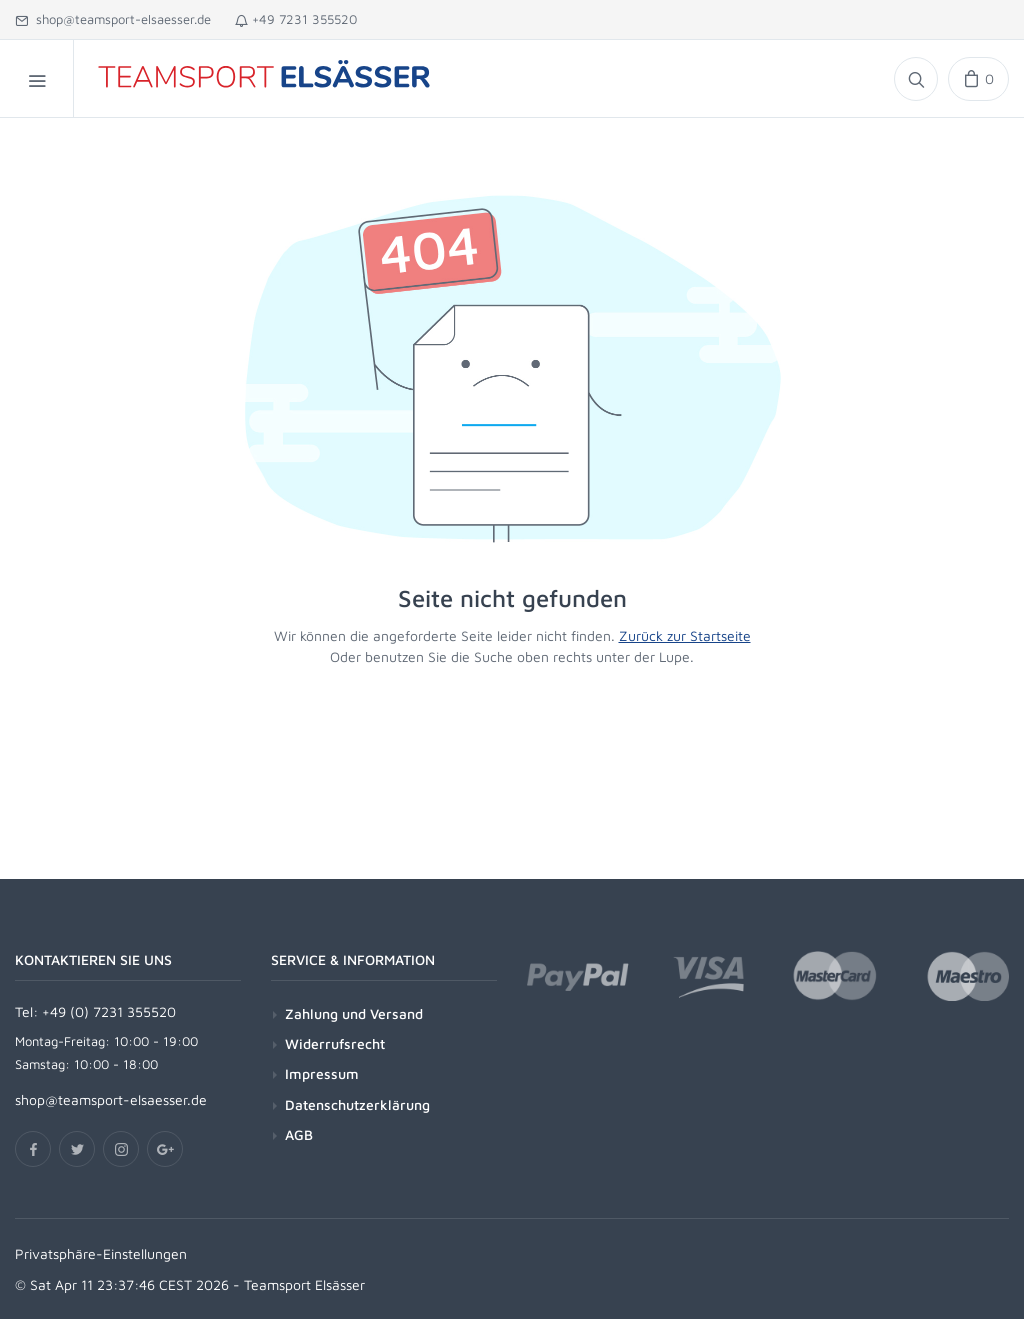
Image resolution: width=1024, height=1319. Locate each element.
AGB (299, 1134)
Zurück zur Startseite (685, 635)
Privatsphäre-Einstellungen (101, 1253)
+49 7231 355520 (296, 19)
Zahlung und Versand (354, 1013)
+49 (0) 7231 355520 (109, 1011)
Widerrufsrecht (335, 1043)
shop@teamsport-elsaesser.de (113, 19)
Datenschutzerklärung (357, 1104)
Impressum (322, 1073)
